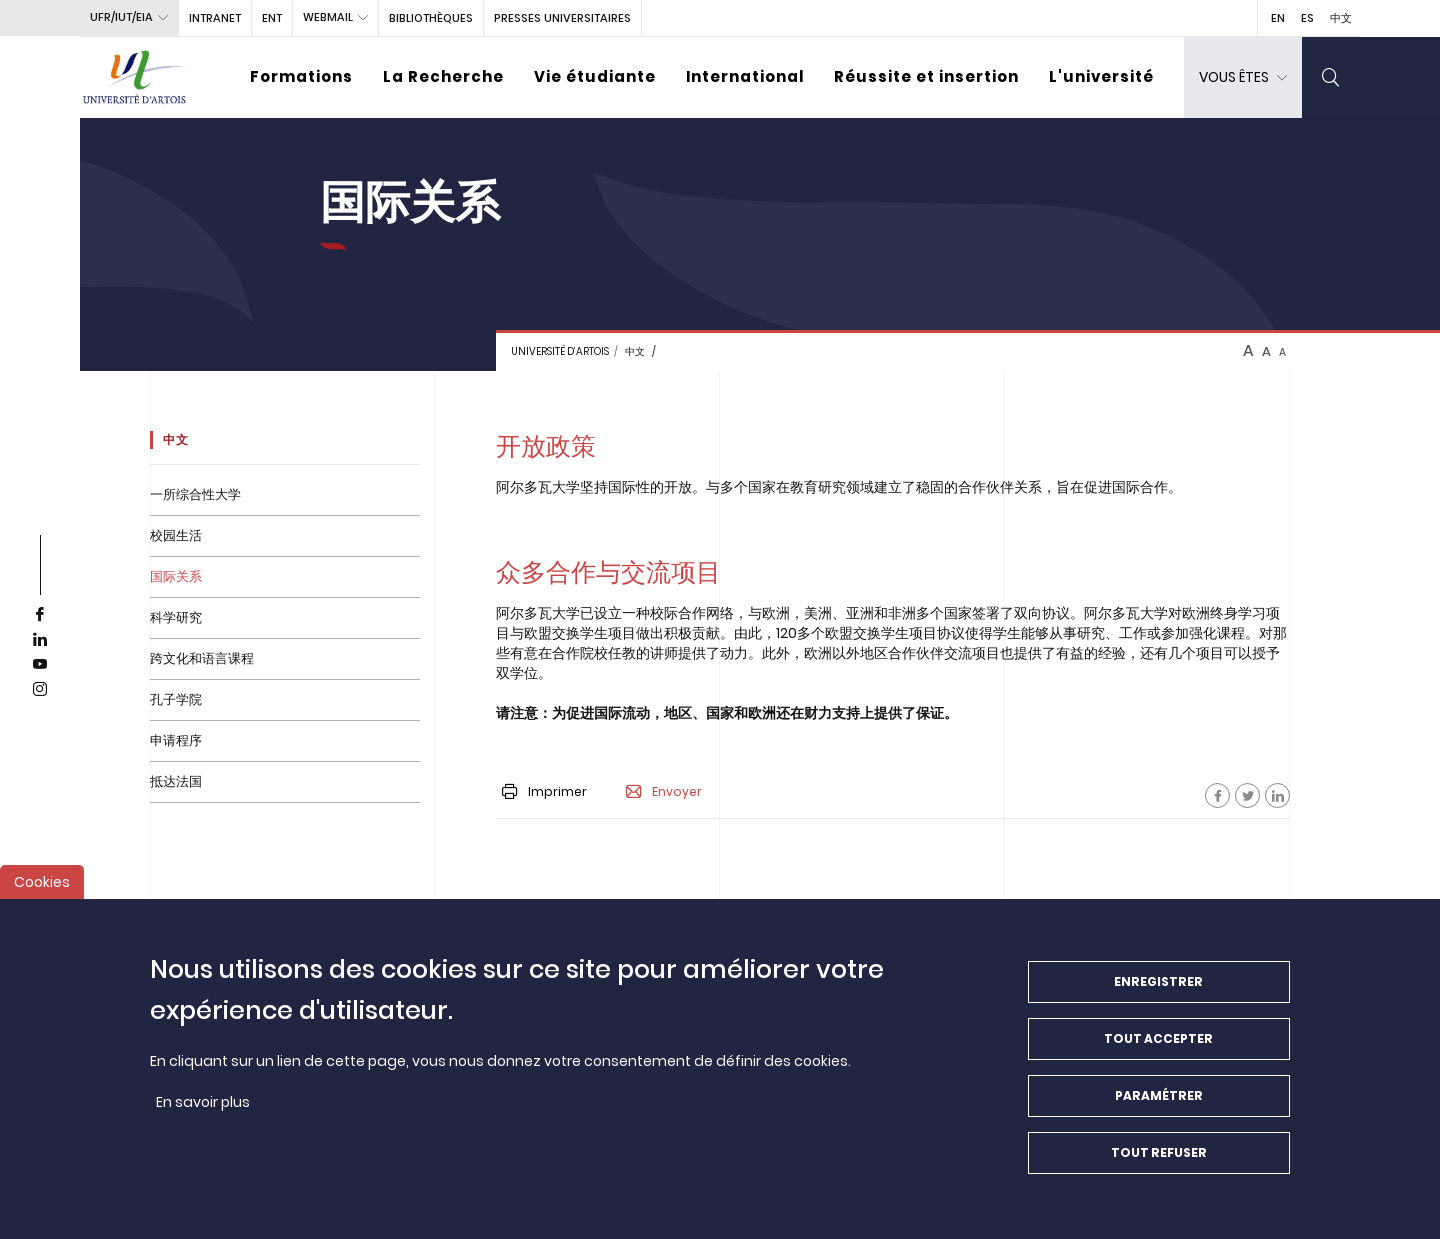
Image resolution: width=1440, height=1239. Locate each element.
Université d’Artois (560, 351)
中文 (1341, 18)
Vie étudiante (595, 76)
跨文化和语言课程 (202, 658)
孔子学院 (176, 699)
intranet (215, 18)
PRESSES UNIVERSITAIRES (562, 18)
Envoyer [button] (664, 792)
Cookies (42, 893)
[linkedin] (40, 640)
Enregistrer (1158, 992)
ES (1307, 18)
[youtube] (40, 665)
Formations (301, 76)
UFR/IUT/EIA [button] (121, 17)
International (745, 76)
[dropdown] (1243, 77)
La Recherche (443, 76)
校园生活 (176, 535)
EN (1278, 18)
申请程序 (176, 740)
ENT (272, 18)
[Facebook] (1217, 795)
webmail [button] (328, 17)
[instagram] (40, 690)
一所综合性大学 (195, 494)
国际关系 (176, 576)
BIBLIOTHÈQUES (431, 18)
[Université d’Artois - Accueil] (135, 77)
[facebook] (40, 615)
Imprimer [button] (544, 791)
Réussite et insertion (926, 76)
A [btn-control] (1248, 351)
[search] (1331, 77)
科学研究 (176, 617)
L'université (1101, 76)
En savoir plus (203, 1113)
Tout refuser (1159, 1163)
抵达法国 (176, 781)
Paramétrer (1159, 1106)
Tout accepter (1158, 1049)
